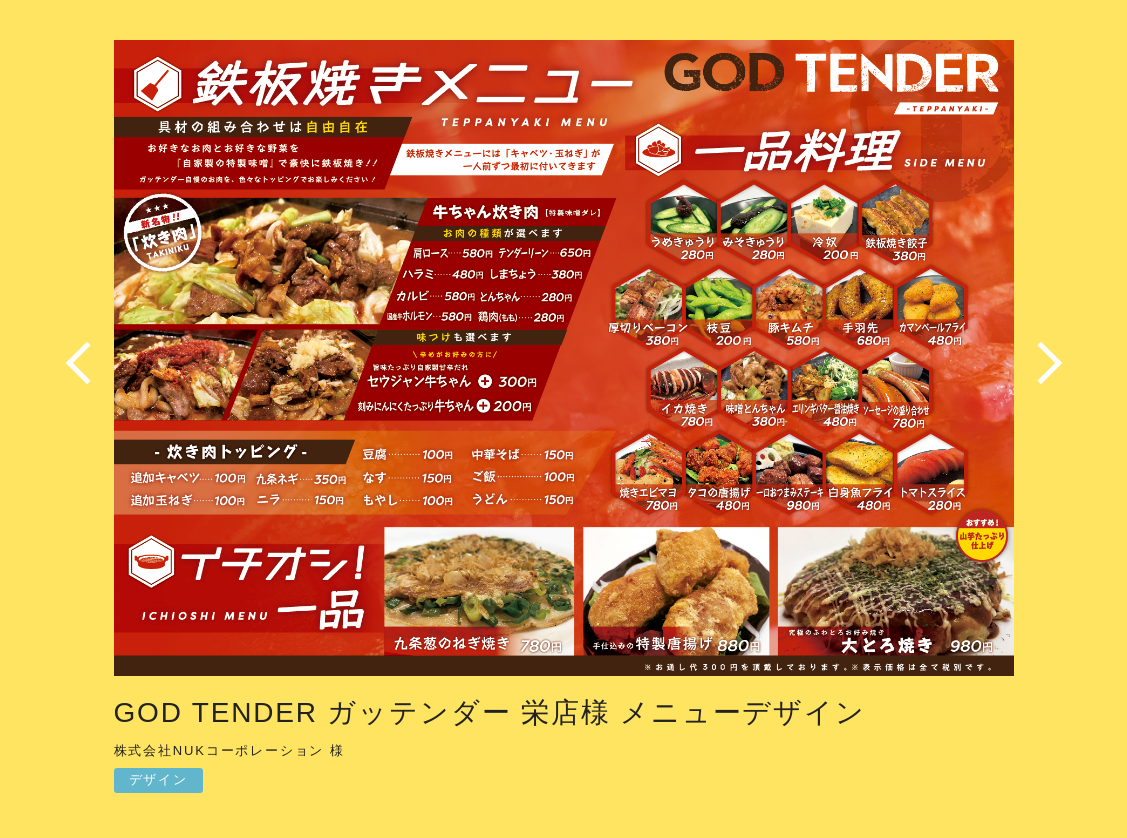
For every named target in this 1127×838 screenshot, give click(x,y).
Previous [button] (84, 363)
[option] (564, 363)
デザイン (158, 779)
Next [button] (1044, 363)
